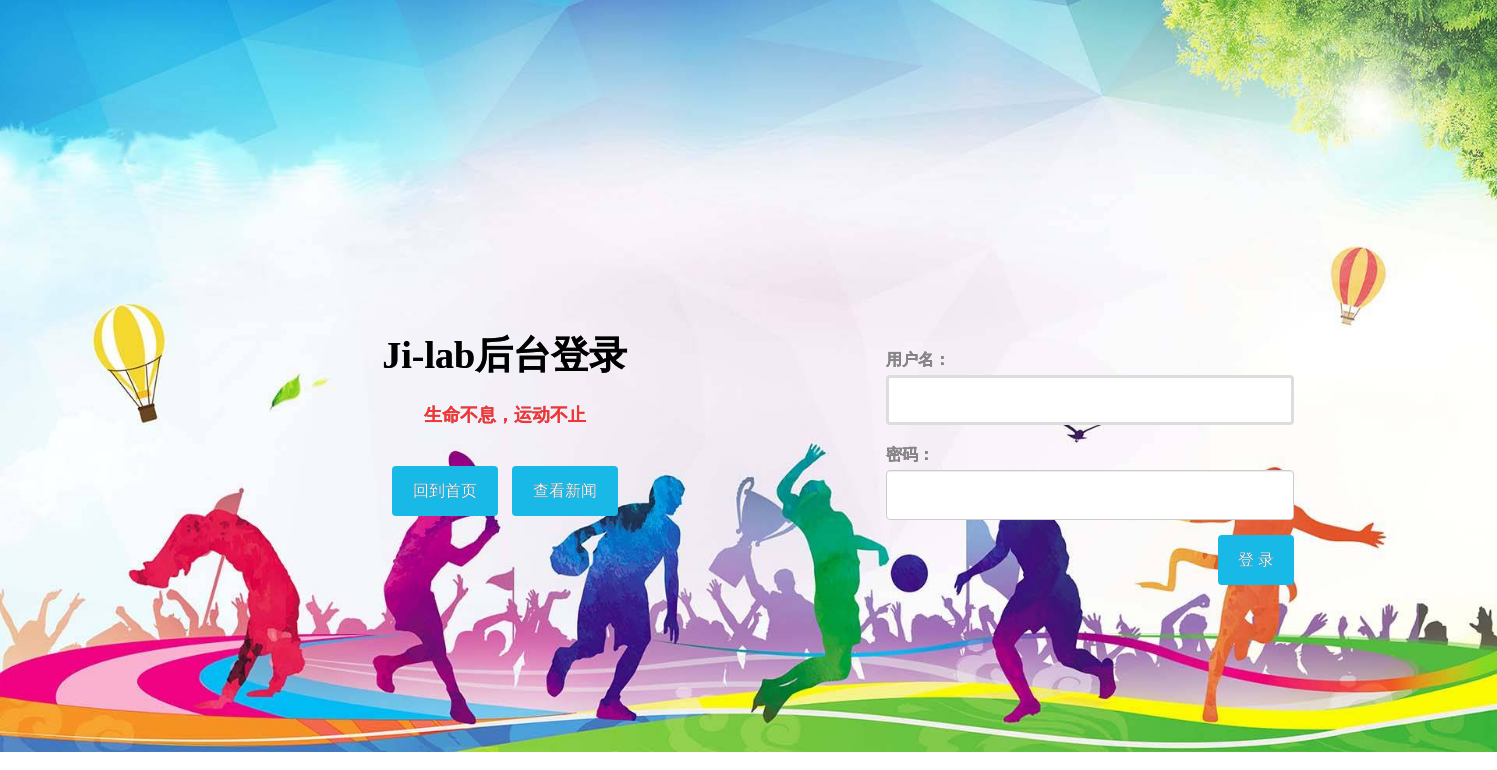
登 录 (1256, 559)
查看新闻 (565, 490)
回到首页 (445, 490)
